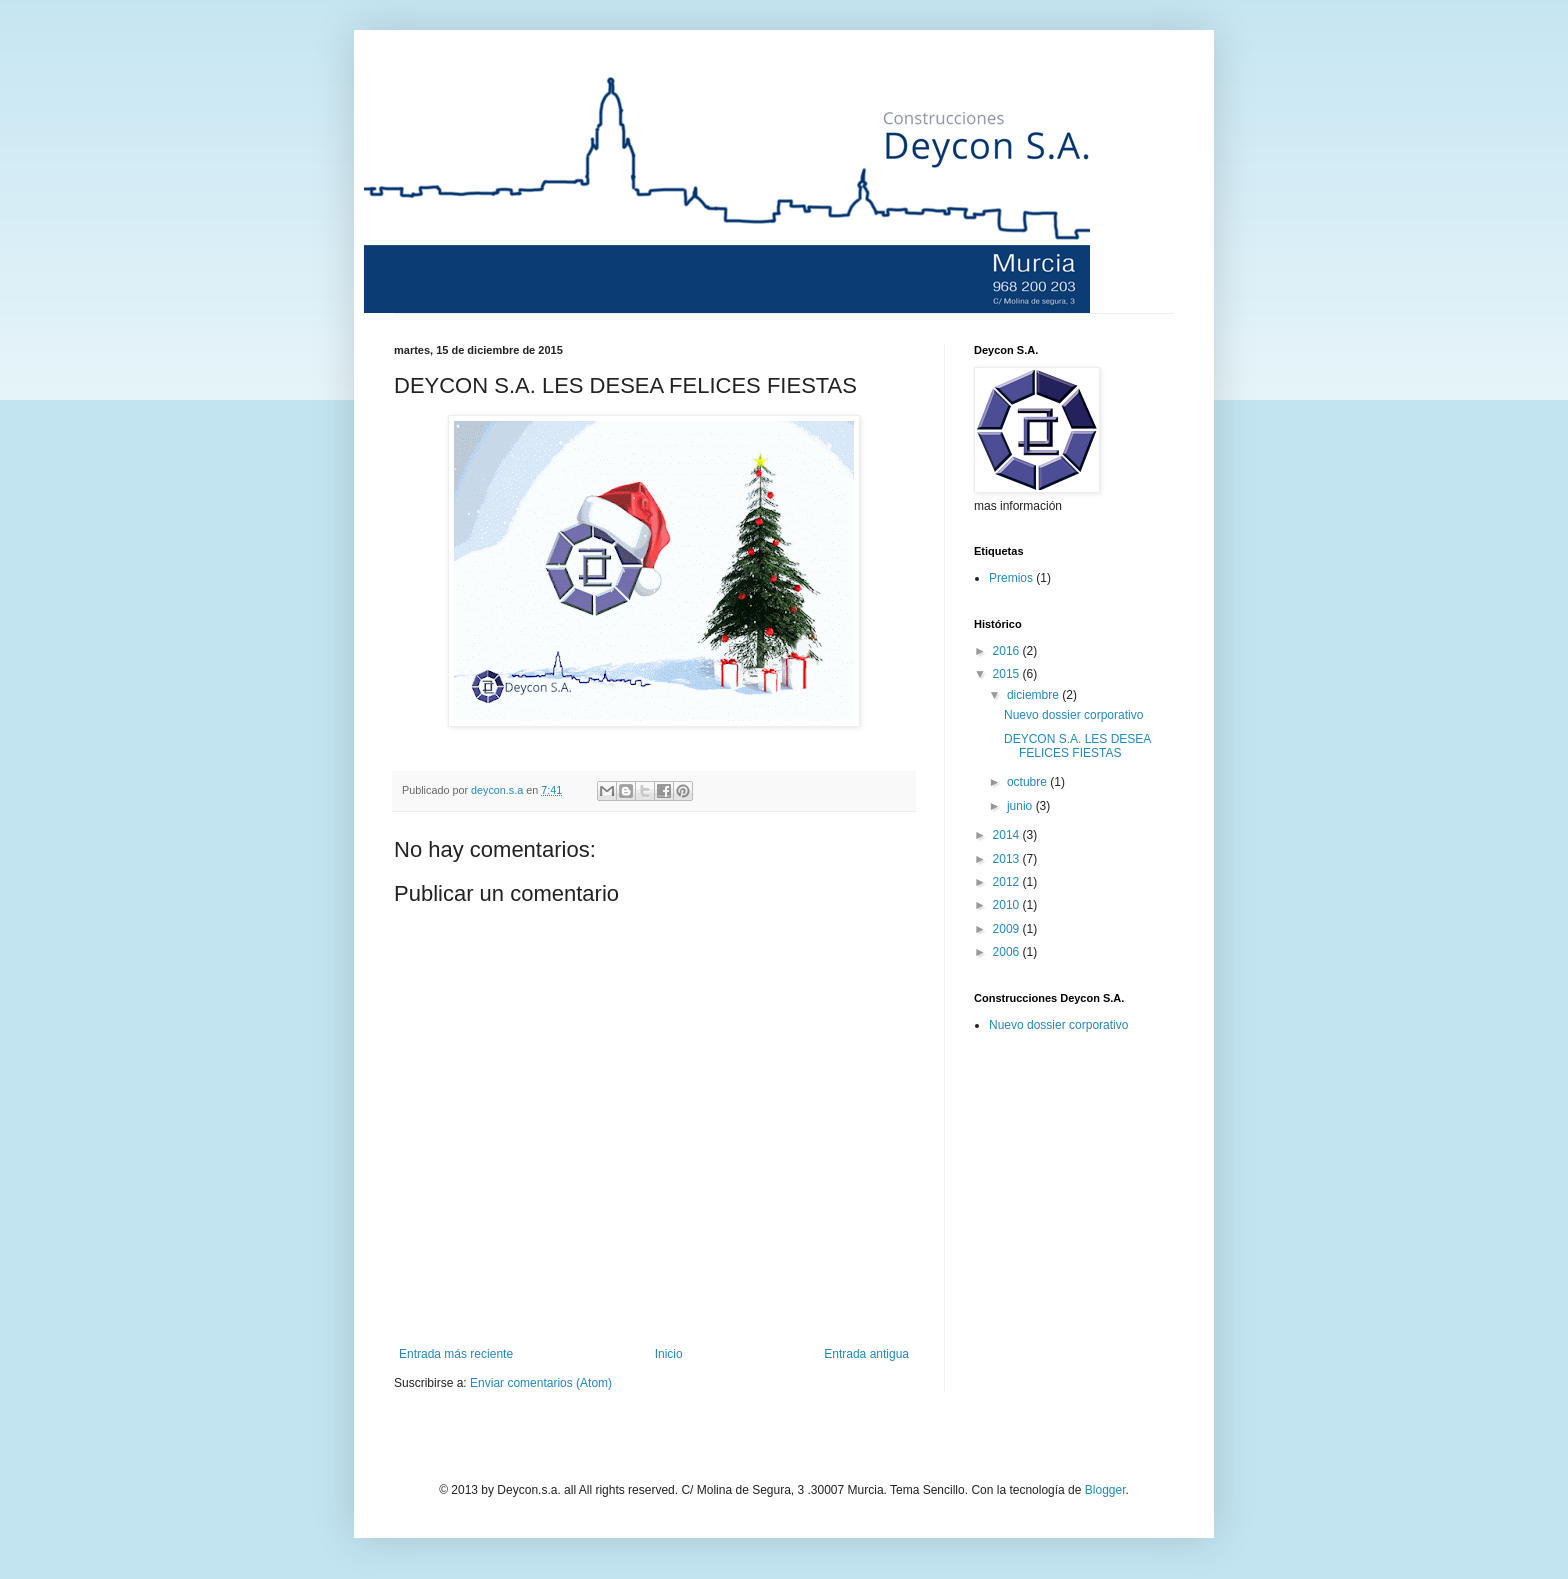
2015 (1008, 674)
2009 (1008, 929)
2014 (1008, 835)
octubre (1028, 782)
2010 (1008, 905)
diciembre (1034, 695)
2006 (1008, 952)
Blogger (1105, 1490)
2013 (1008, 859)
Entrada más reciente (456, 1354)
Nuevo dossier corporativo (1073, 715)
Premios (1011, 578)
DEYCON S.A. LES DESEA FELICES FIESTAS (1077, 746)
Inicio (669, 1354)
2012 (1008, 882)
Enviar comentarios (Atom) (541, 1383)
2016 (1008, 651)
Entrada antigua (866, 1354)
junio (1021, 806)
